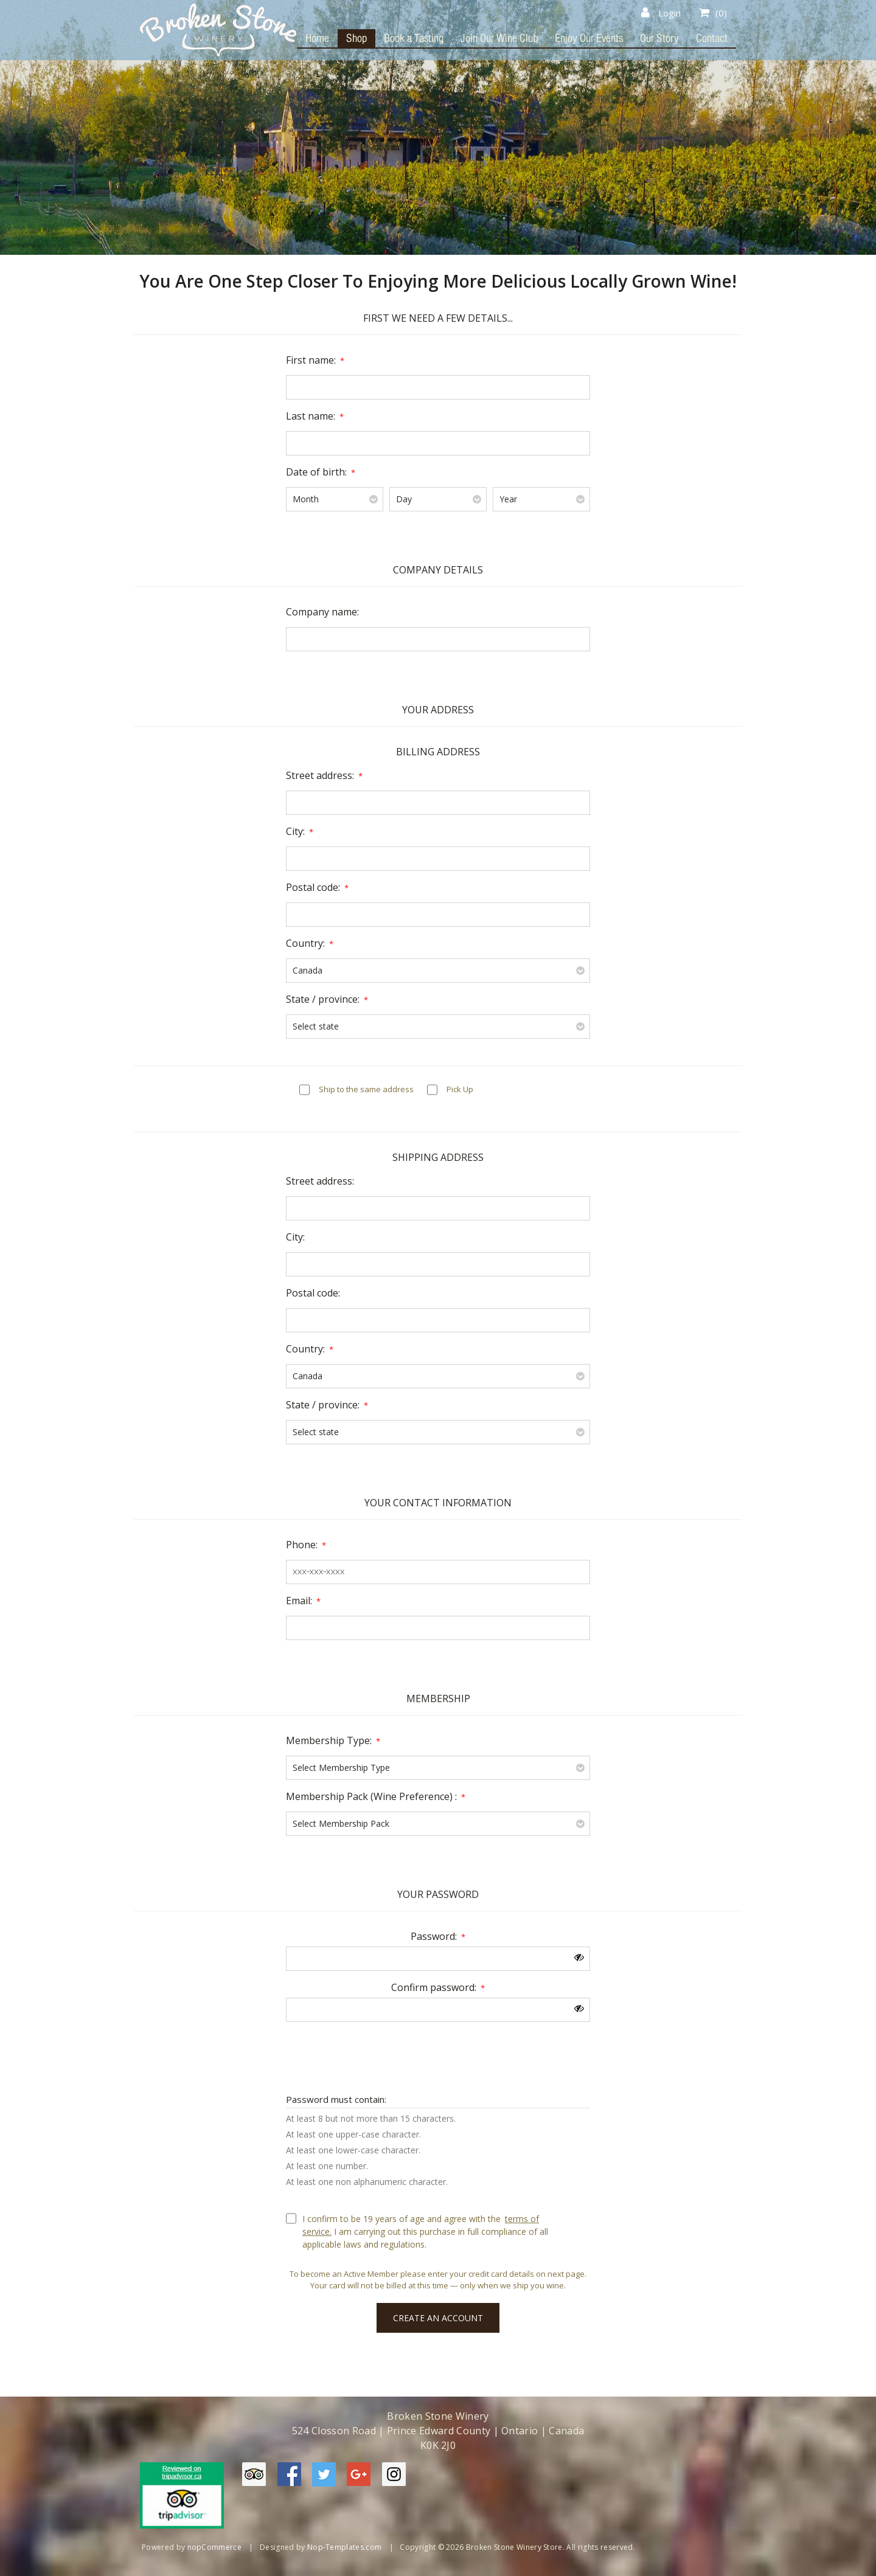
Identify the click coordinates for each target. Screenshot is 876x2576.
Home (317, 38)
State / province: (323, 999)
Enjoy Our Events (589, 38)
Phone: (302, 1544)
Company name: (322, 611)
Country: (305, 943)
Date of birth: (316, 472)
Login (661, 13)
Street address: (320, 775)
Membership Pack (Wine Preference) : (371, 1796)
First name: (311, 360)
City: (295, 831)
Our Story (659, 38)
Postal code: (313, 887)
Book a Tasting (413, 38)
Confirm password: (433, 1987)
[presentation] (438, 2055)
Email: (299, 1600)
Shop (356, 38)
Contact (712, 38)
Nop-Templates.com (344, 2547)
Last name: (310, 416)
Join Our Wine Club (499, 38)
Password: (434, 1936)
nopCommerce (214, 2547)
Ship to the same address (366, 1089)
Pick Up (460, 1089)
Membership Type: (329, 1740)
